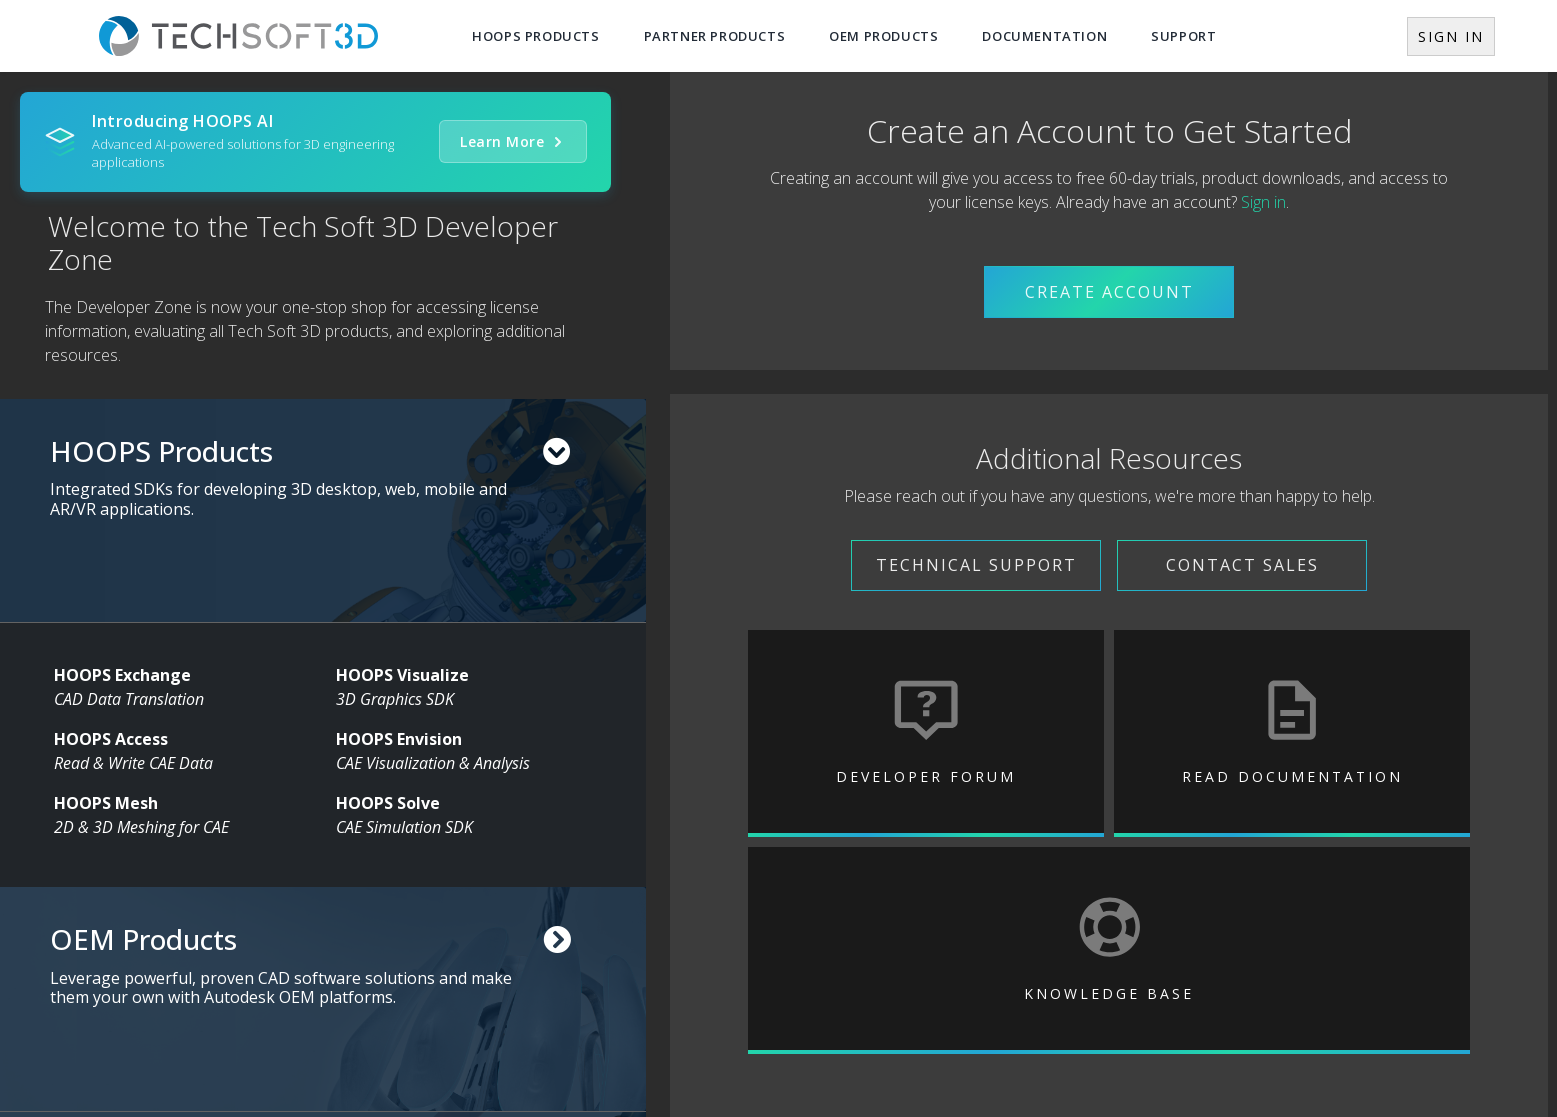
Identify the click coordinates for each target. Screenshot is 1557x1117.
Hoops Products (535, 36)
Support (1183, 36)
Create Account (1109, 292)
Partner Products (715, 36)
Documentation (1044, 36)
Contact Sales (1242, 565)
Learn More (513, 141)
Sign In (1451, 36)
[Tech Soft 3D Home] (239, 36)
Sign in (1263, 202)
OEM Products (883, 36)
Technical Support (976, 565)
